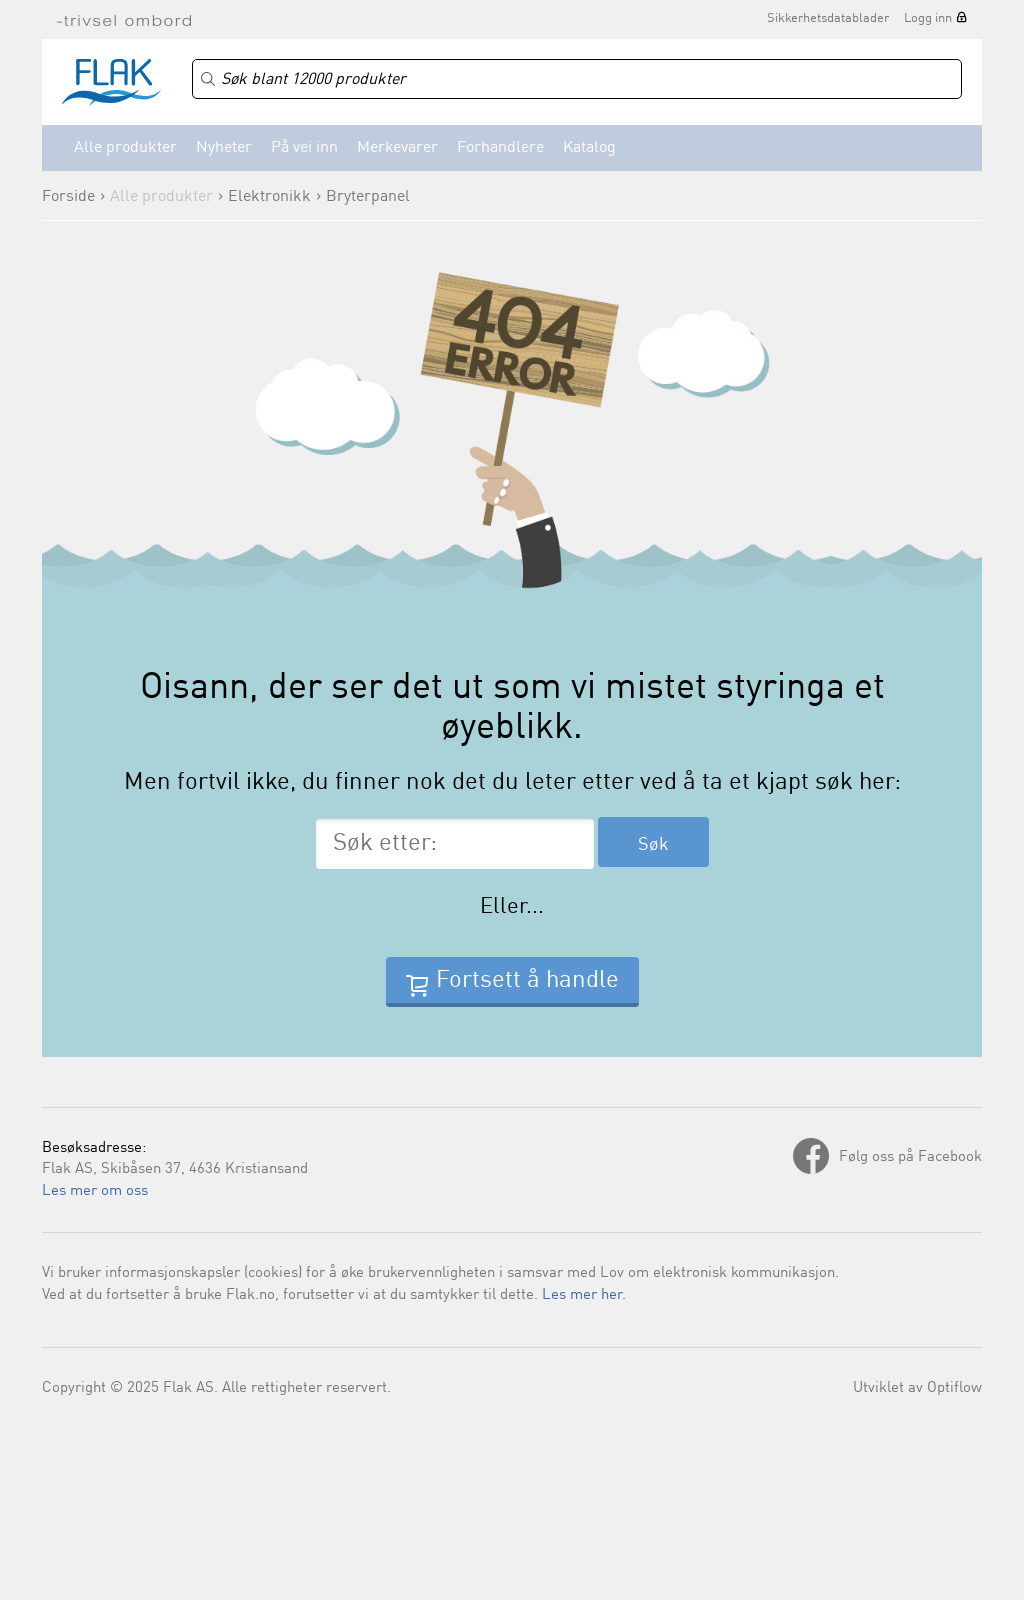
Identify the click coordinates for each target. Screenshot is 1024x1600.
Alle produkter (125, 148)
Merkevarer (397, 148)
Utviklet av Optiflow (917, 1388)
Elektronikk (269, 197)
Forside (68, 197)
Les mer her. (584, 1295)
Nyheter (224, 148)
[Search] (577, 79)
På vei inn (304, 148)
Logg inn (928, 18)
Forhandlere (500, 148)
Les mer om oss (95, 1191)
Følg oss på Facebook (910, 1157)
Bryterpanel (368, 197)
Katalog (589, 148)
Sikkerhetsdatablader (828, 18)
